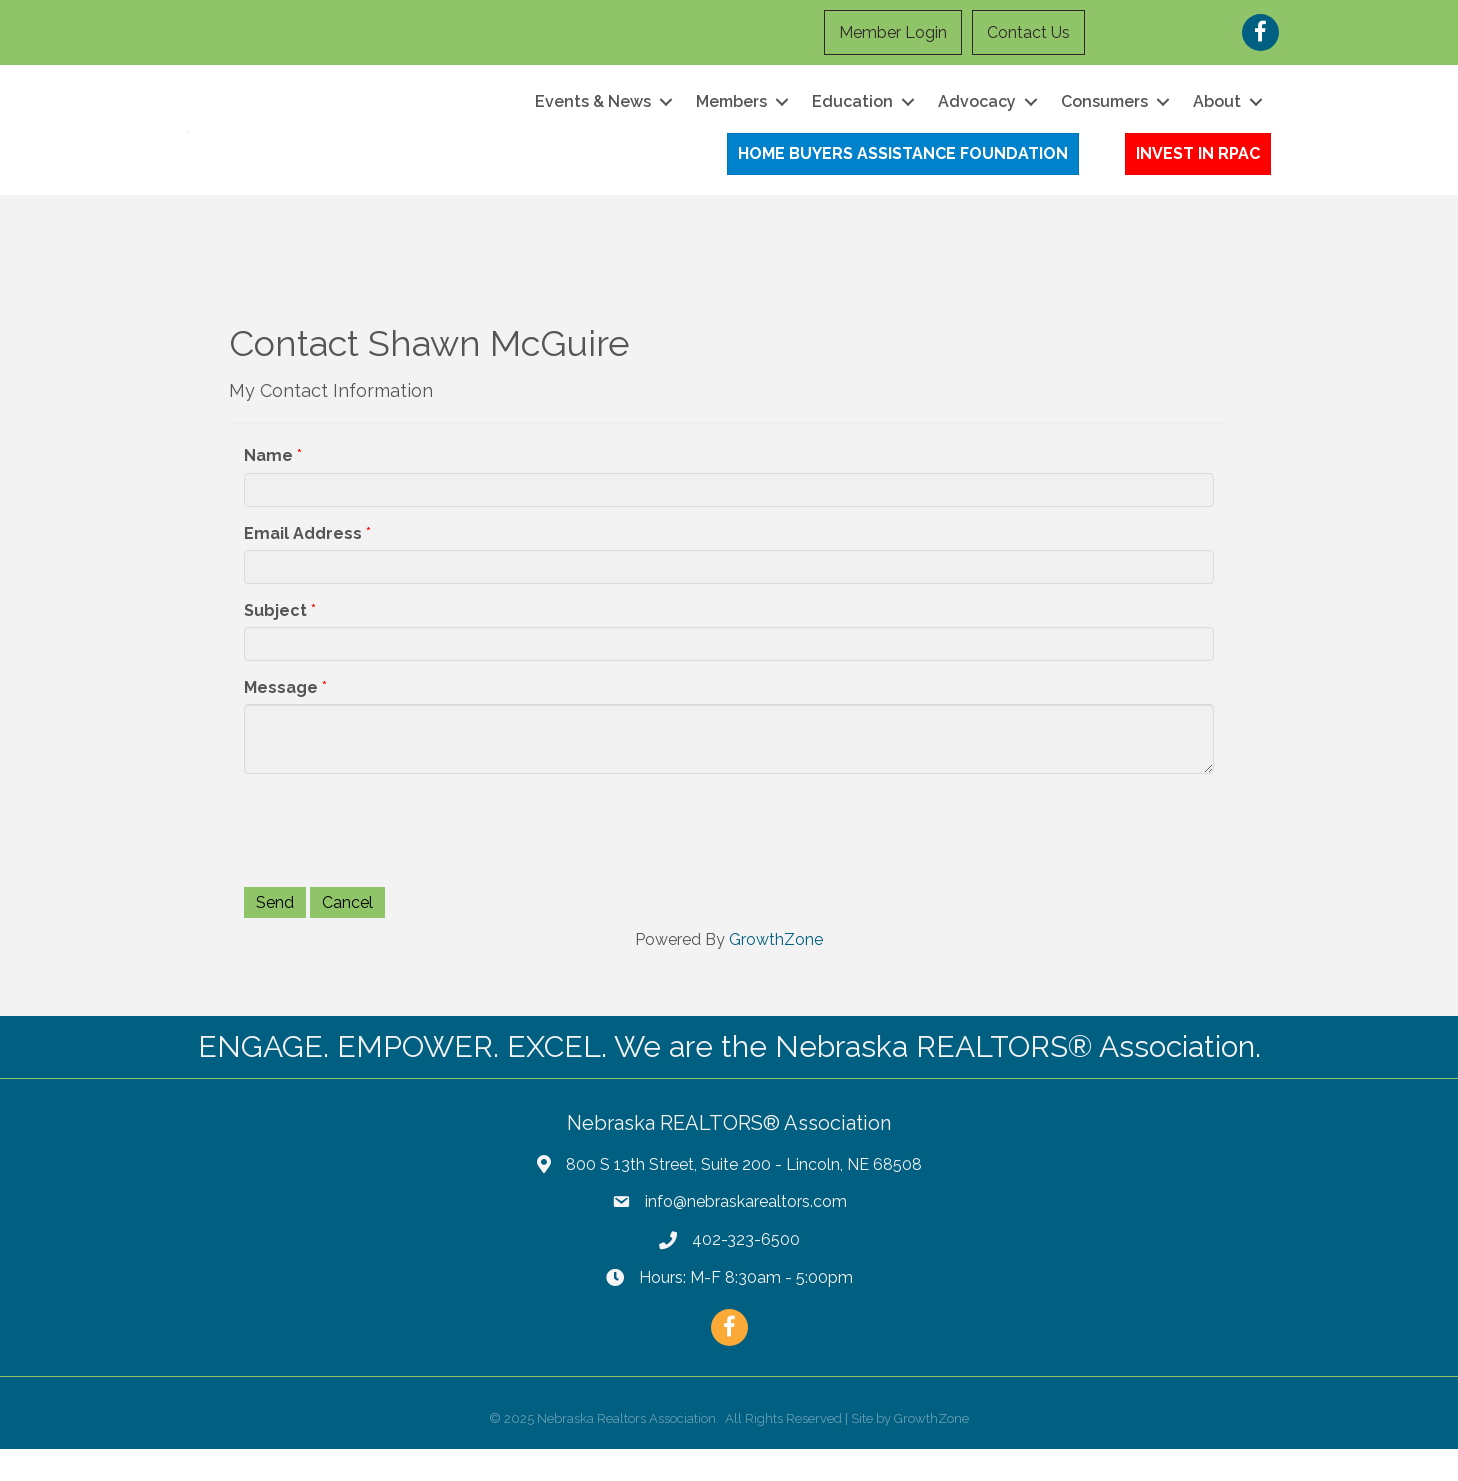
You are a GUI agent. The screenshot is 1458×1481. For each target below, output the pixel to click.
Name (268, 488)
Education (852, 117)
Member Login (893, 32)
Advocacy (977, 117)
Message (281, 719)
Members (731, 117)
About (1217, 117)
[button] (903, 170)
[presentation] (396, 861)
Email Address (303, 565)
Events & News (593, 117)
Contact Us (1028, 32)
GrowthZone (776, 972)
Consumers (1104, 117)
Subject (275, 642)
